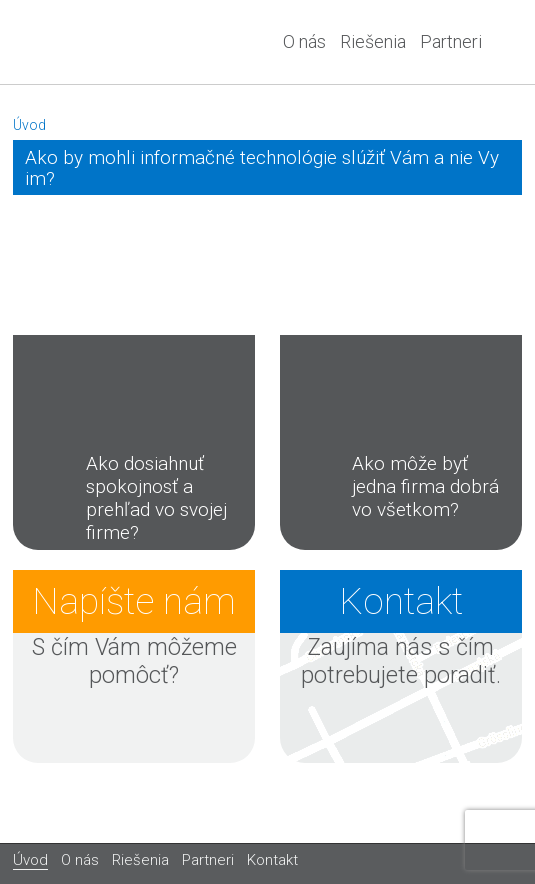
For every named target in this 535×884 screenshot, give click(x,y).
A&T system (88, 42)
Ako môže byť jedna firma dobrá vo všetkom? (395, 486)
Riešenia (373, 41)
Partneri (451, 41)
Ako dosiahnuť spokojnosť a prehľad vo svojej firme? (126, 498)
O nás (304, 41)
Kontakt (272, 860)
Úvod (29, 125)
